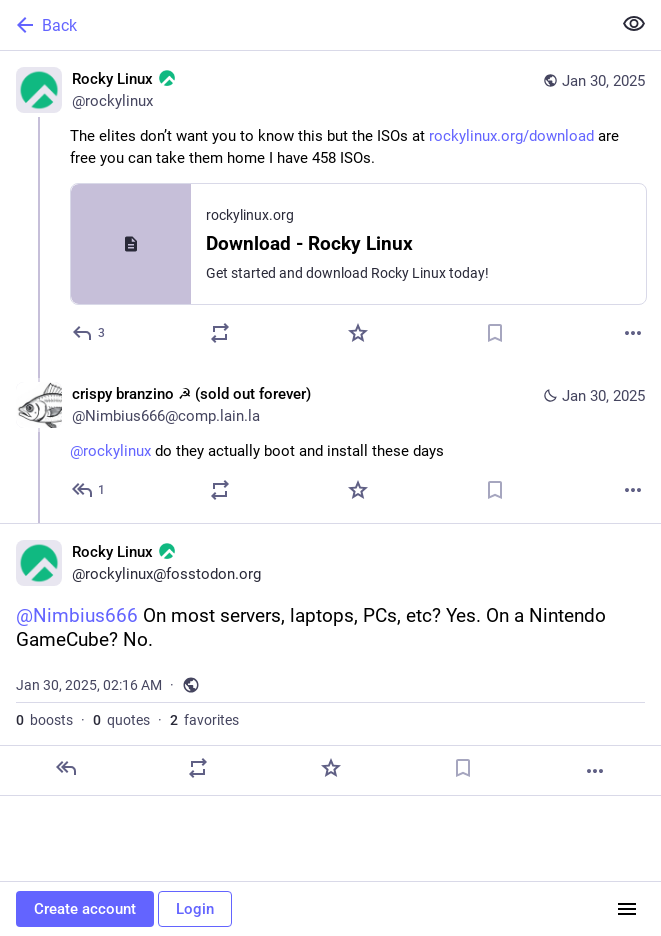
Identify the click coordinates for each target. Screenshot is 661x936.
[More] (633, 333)
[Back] (303, 25)
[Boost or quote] (220, 333)
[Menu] (627, 909)
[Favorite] (358, 333)
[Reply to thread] (89, 490)
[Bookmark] (495, 333)
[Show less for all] (634, 24)
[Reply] (89, 333)
